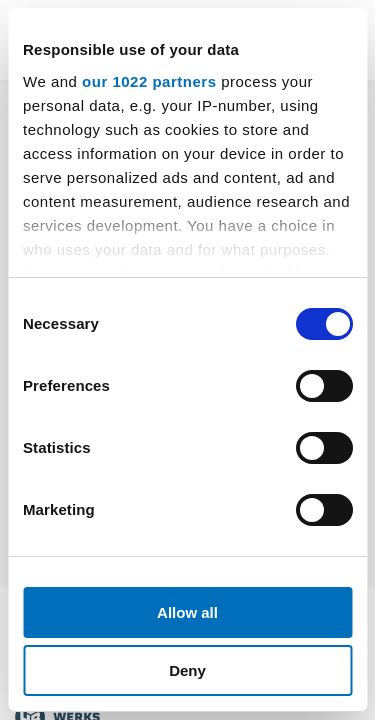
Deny (187, 670)
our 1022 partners (149, 81)
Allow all (187, 612)
